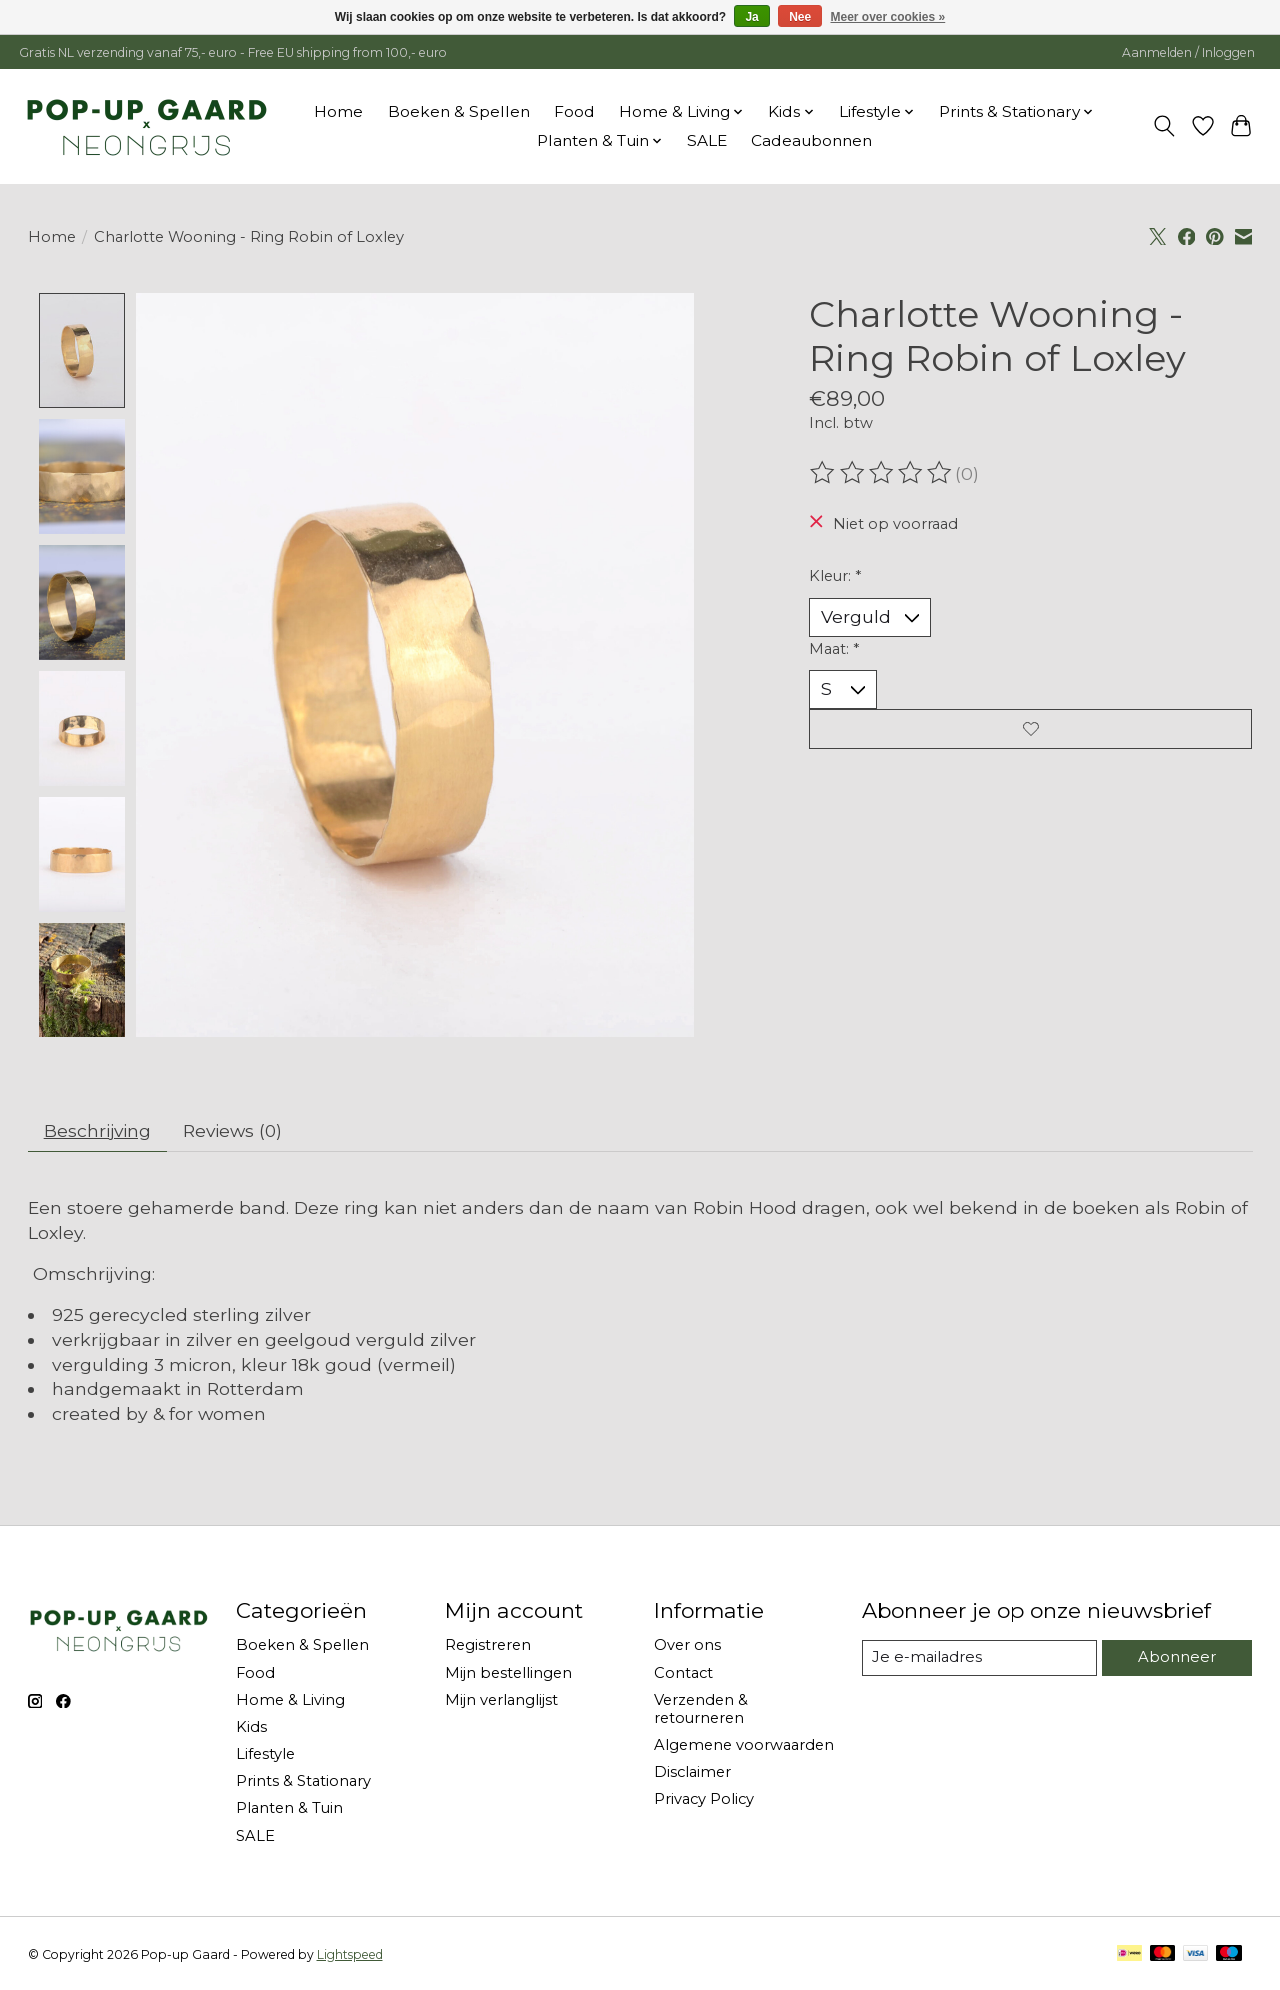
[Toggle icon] (1163, 126)
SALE (707, 140)
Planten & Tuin (289, 1809)
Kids (251, 1728)
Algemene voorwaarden (744, 1746)
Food (574, 111)
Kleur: (835, 576)
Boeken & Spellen (459, 111)
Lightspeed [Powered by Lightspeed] (350, 1954)
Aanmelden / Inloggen (1188, 52)
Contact (683, 1673)
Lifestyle (265, 1755)
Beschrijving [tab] (98, 1130)
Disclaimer (692, 1773)
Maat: (834, 649)
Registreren (488, 1646)
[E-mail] (980, 1659)
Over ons (687, 1646)
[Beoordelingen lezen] (882, 473)
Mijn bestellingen (508, 1673)
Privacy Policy (704, 1800)
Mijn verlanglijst (501, 1701)
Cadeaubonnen (811, 140)
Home (338, 111)
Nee (800, 17)
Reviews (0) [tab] (236, 1130)
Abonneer (1178, 1658)
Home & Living (290, 1701)
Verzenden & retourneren (701, 1710)
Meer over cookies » (888, 17)
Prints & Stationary (303, 1782)
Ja (751, 17)
